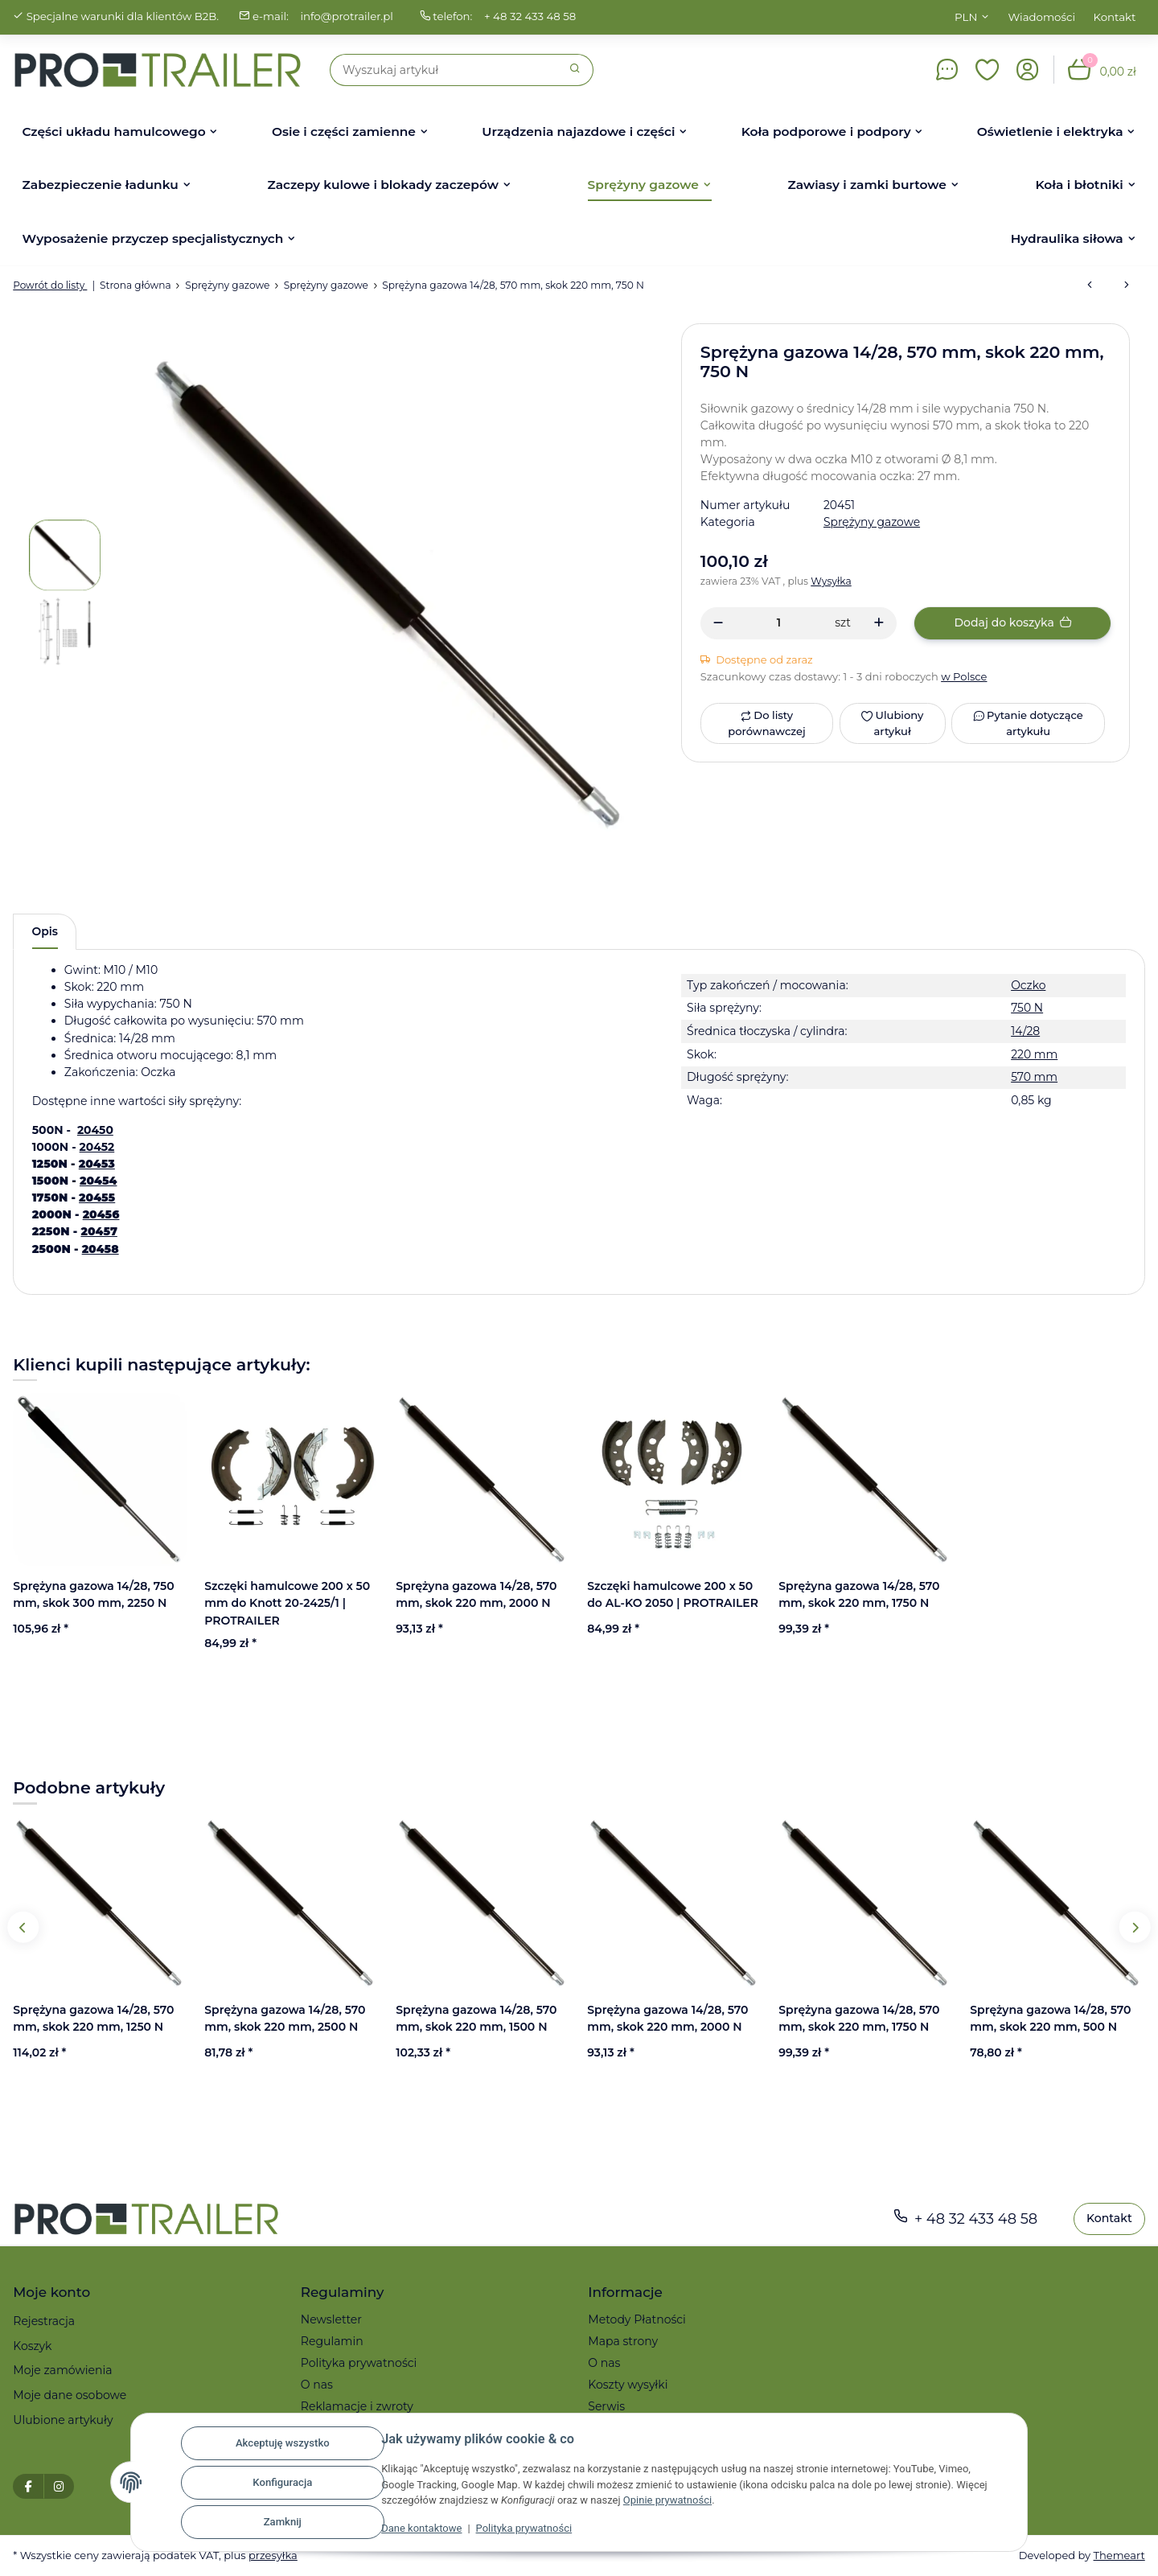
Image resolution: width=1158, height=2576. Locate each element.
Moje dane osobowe (69, 2395)
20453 (97, 1164)
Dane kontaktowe (420, 2529)
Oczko (1027, 985)
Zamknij (280, 2522)
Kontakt (1115, 16)
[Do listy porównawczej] (766, 723)
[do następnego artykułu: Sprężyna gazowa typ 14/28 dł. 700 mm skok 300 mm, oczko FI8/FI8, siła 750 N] (1126, 285)
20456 (101, 1215)
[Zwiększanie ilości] (878, 623)
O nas (317, 2385)
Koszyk (32, 2346)
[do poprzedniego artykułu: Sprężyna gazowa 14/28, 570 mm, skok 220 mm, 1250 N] (1089, 285)
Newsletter (331, 2320)
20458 (100, 1249)
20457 (98, 1232)
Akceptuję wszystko (280, 2444)
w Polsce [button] (965, 676)
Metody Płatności (637, 2320)
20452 (97, 1147)
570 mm (1033, 1077)
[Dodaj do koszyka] (1012, 623)
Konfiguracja (280, 2483)
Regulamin (332, 2342)
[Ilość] (779, 623)
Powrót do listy (50, 285)
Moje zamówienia (62, 2371)
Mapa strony (623, 2342)
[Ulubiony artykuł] (892, 723)
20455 (97, 1198)
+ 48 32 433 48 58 (533, 16)
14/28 (1024, 1032)
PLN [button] (966, 16)
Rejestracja (44, 2322)
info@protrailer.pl (349, 16)
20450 (95, 1130)
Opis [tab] (45, 931)
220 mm (1033, 1054)
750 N (1026, 1008)
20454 (98, 1181)
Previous (23, 1927)
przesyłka (275, 2555)
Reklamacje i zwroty (357, 2407)
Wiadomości (1042, 16)
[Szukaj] (444, 70)
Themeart (1118, 2555)
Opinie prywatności (667, 2501)
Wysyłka (832, 581)
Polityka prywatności (522, 2529)
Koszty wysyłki (627, 2385)
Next (1134, 1927)
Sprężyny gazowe (872, 522)
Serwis (606, 2407)
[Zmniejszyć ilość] (718, 623)
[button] (987, 70)
